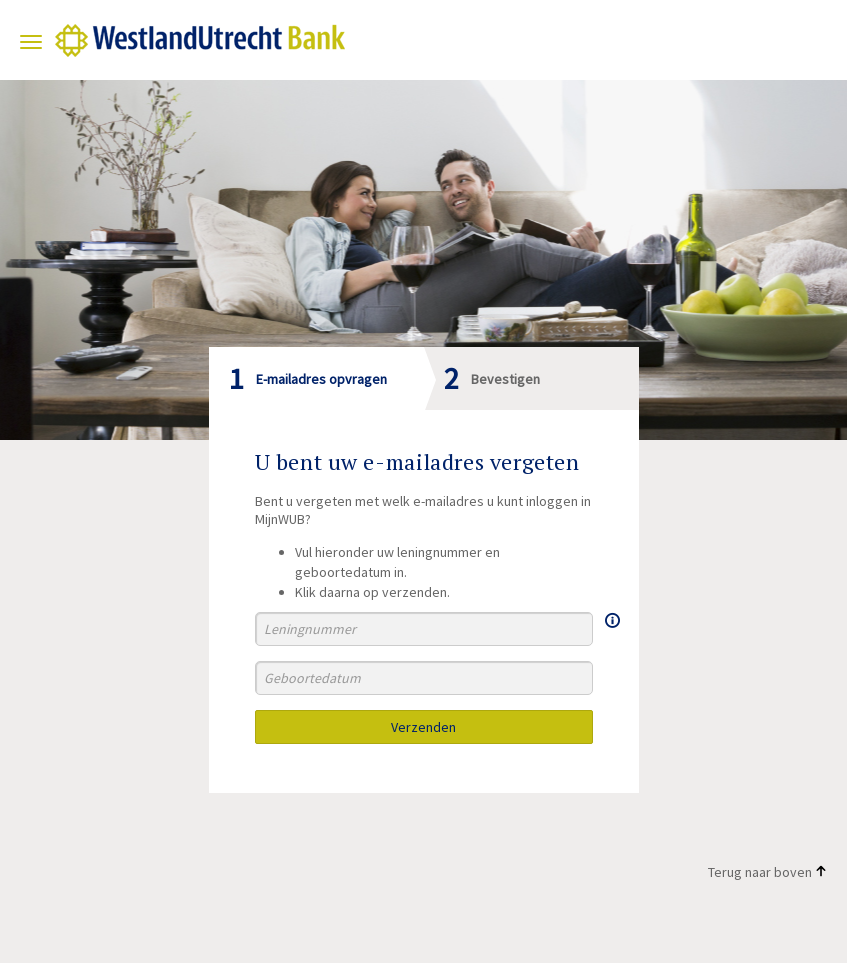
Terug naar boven (767, 872)
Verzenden (423, 727)
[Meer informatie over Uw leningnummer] (612, 620)
